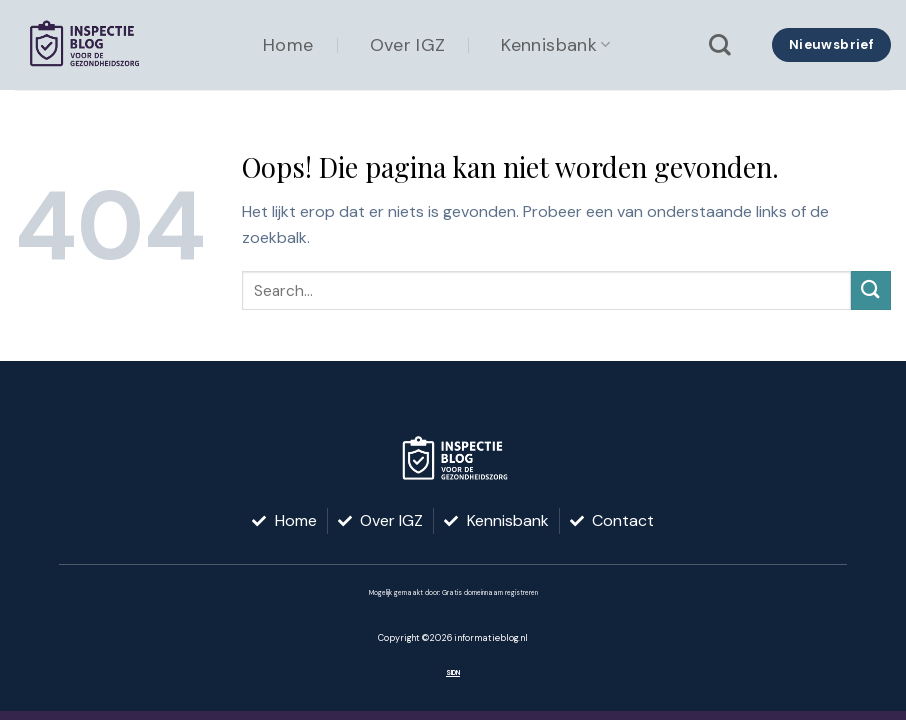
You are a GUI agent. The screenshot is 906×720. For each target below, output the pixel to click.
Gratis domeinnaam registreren (490, 592)
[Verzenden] (871, 290)
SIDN (453, 672)
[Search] (720, 45)
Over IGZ (408, 45)
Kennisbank (555, 45)
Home (288, 45)
